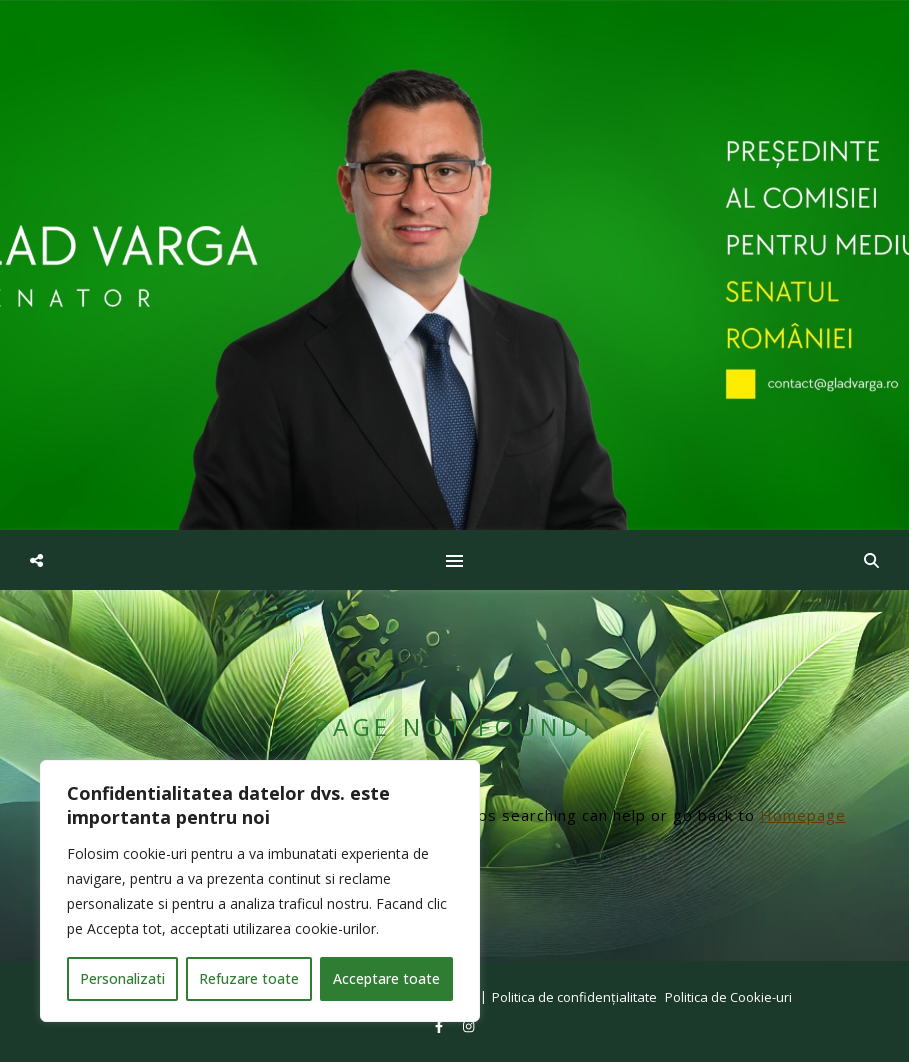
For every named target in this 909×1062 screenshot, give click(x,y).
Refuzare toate (249, 978)
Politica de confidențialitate (574, 997)
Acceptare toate (386, 978)
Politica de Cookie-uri (728, 997)
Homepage (803, 815)
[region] (260, 891)
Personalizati (122, 978)
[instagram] (468, 1026)
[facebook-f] (440, 1026)
